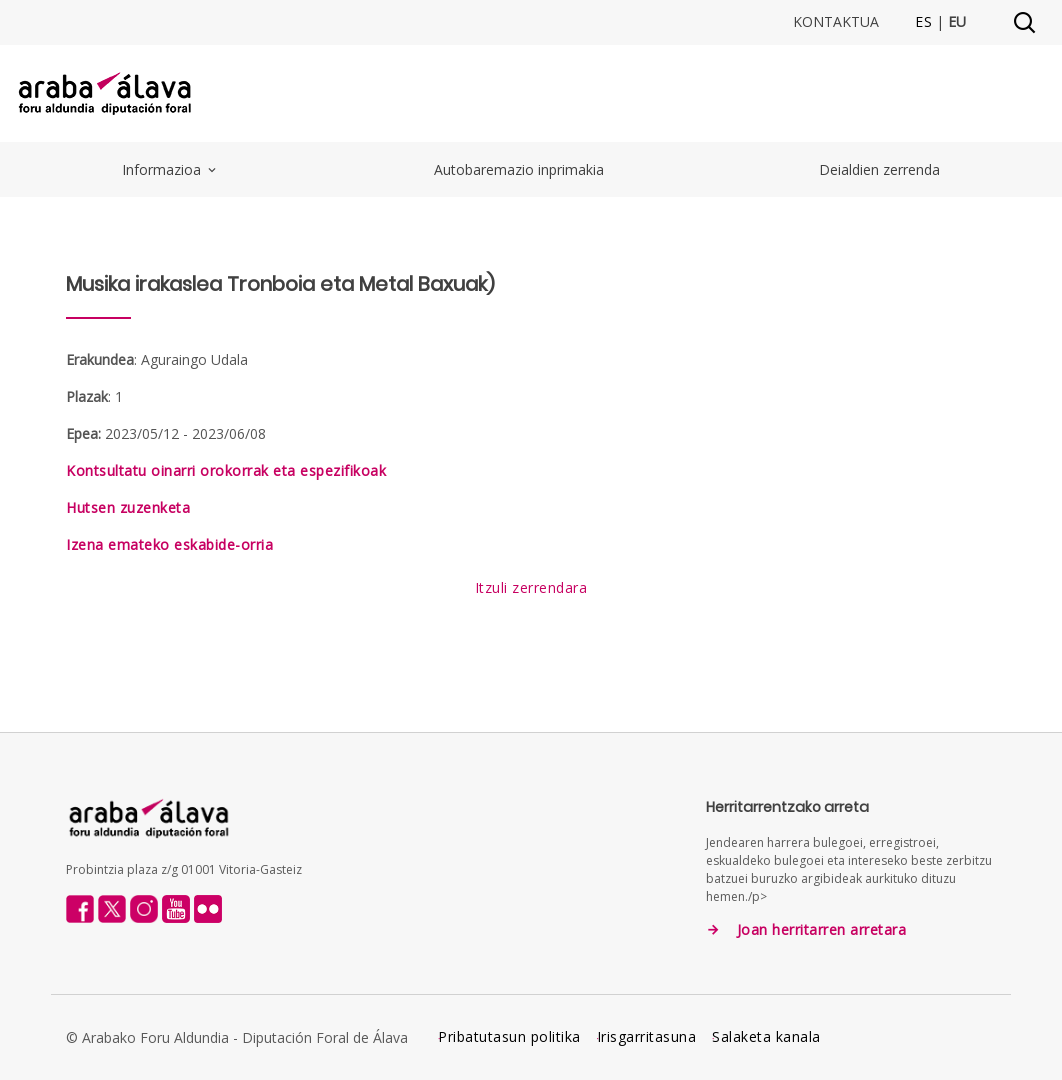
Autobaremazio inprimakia (519, 169)
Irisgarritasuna (647, 1036)
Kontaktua (836, 22)
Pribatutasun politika (509, 1036)
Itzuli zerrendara (531, 587)
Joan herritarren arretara (822, 930)
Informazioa (170, 169)
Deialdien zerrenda (879, 169)
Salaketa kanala (766, 1036)
